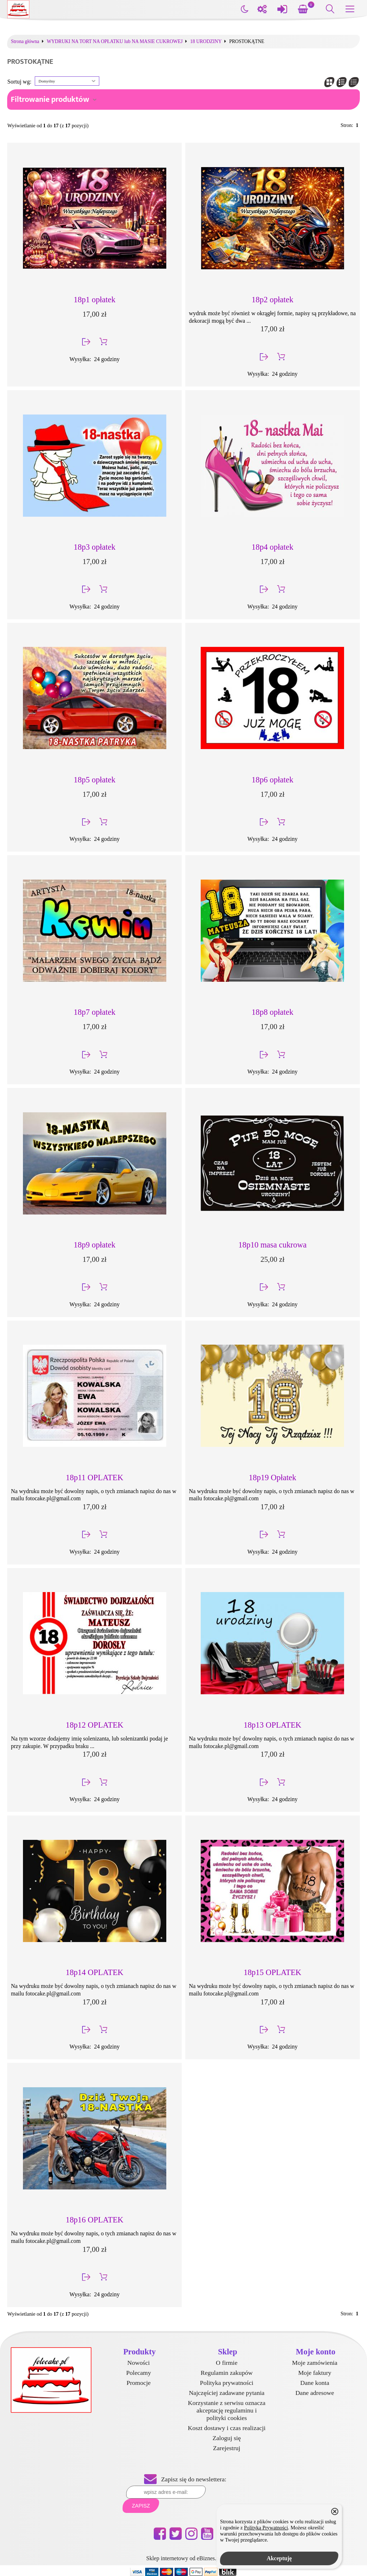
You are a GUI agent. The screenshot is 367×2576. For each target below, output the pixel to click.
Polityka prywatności (226, 2382)
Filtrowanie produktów (50, 99)
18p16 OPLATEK (94, 2219)
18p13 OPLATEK (272, 1724)
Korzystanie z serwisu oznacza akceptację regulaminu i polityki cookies (226, 2410)
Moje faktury (314, 2372)
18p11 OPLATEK (94, 1477)
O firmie (226, 2362)
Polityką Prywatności (266, 2527)
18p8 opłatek (272, 1012)
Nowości (138, 2362)
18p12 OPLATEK (94, 1724)
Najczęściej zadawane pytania (226, 2392)
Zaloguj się (227, 2438)
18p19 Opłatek (272, 1477)
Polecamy (138, 2372)
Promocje (139, 2382)
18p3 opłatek (94, 547)
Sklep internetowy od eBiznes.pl (183, 2558)
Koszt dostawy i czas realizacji (227, 2427)
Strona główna (25, 41)
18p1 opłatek (94, 299)
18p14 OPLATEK (94, 1972)
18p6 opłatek (272, 779)
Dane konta (314, 2382)
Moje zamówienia (315, 2362)
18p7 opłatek (94, 1012)
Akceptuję (279, 2558)
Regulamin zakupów (227, 2372)
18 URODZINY (205, 41)
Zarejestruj (226, 2448)
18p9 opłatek (94, 1244)
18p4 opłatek (272, 547)
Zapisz (141, 2506)
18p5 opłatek (94, 779)
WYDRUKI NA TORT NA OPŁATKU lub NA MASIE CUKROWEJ (114, 41)
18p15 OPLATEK (272, 1972)
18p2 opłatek (272, 299)
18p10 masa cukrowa (272, 1244)
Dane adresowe (314, 2392)
